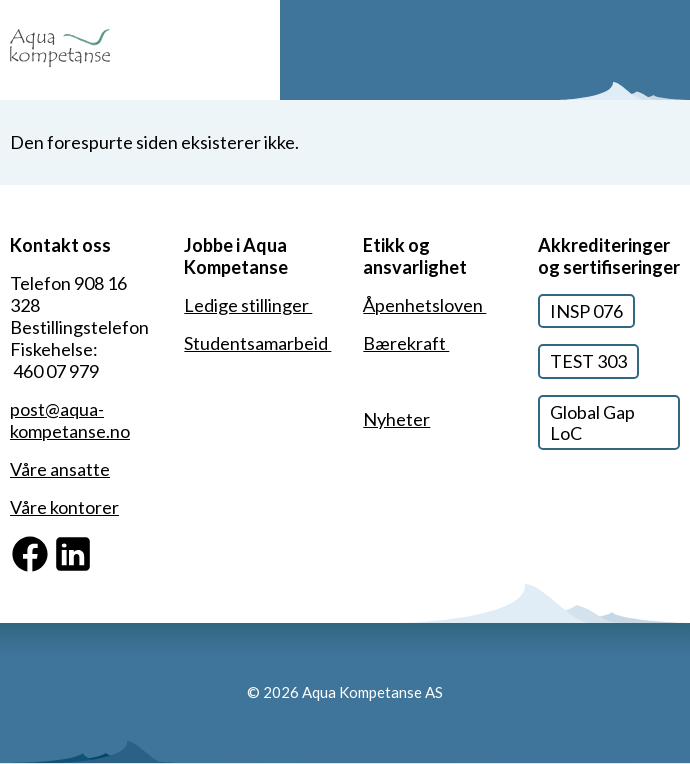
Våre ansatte (60, 469)
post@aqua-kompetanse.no (70, 420)
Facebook (49, 544)
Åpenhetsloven (424, 305)
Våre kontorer (64, 507)
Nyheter (396, 419)
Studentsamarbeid (257, 343)
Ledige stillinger (248, 305)
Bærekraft (406, 343)
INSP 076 (586, 311)
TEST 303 (588, 361)
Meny (667, 50)
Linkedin (86, 544)
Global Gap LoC (592, 422)
